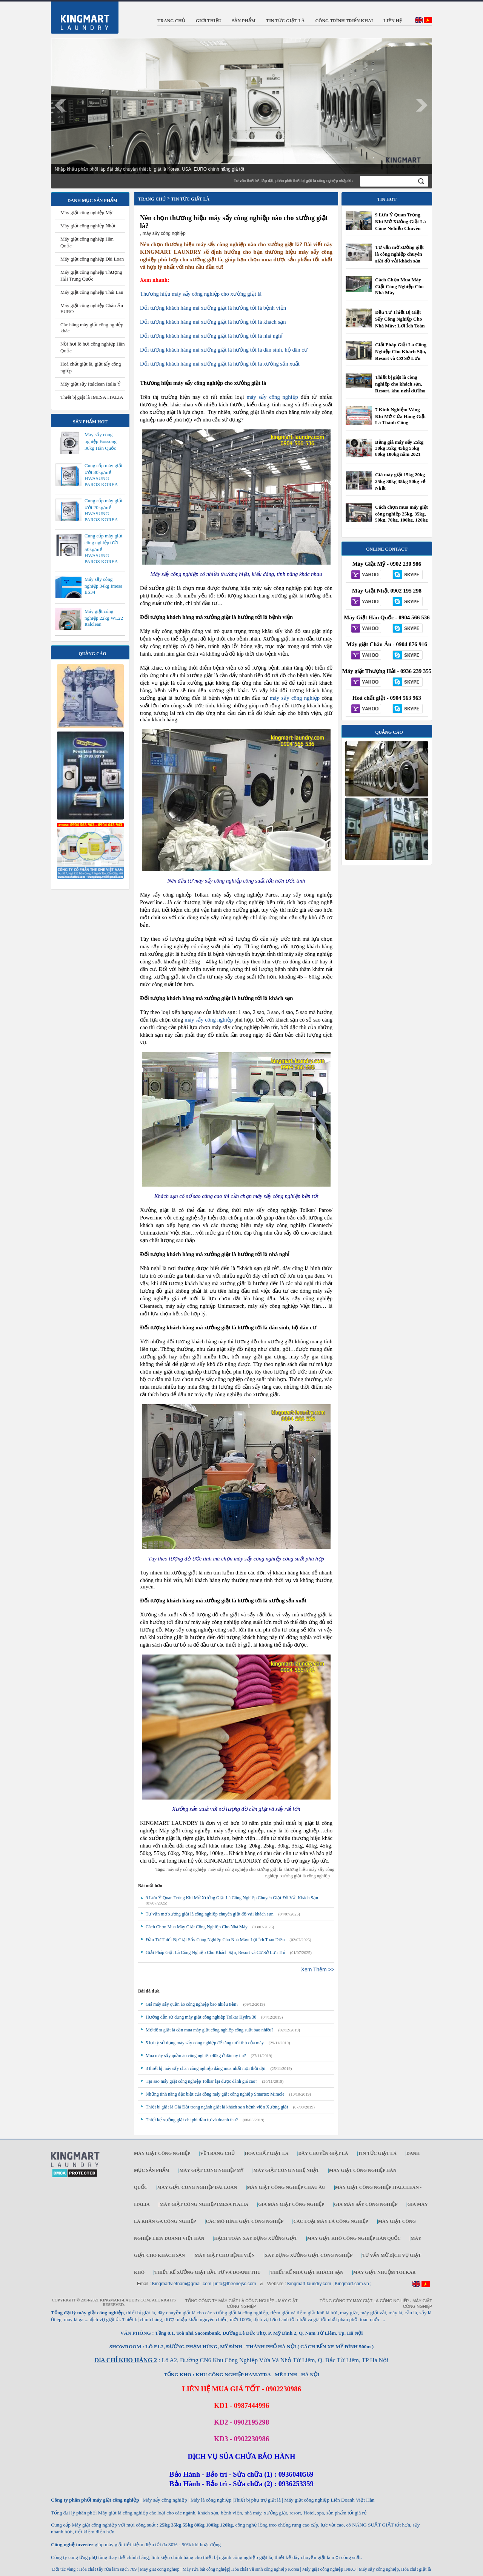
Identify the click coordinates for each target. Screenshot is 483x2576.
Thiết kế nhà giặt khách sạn (307, 2272)
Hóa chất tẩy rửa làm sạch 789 (108, 2569)
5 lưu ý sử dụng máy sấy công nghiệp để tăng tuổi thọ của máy (205, 2042)
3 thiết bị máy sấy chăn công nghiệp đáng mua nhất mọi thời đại (206, 2068)
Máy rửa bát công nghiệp (206, 2569)
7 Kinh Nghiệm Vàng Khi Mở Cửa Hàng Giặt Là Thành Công (400, 416)
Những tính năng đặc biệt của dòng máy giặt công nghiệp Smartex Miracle (215, 2094)
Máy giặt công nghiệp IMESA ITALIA (204, 2204)
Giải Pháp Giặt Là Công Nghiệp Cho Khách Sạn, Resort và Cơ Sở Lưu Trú (215, 1952)
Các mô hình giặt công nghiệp (244, 2221)
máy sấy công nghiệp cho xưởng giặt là (245, 1869)
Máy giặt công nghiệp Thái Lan (91, 292)
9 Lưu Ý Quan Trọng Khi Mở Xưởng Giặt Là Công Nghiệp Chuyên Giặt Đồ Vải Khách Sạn (232, 1897)
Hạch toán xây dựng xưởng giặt (255, 2238)
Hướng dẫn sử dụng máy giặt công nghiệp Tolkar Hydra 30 (201, 2017)
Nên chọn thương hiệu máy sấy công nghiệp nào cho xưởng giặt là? (234, 222)
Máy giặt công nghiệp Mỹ (86, 212)
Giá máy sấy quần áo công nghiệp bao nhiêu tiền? (192, 2004)
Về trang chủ (217, 2153)
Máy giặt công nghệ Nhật (286, 2170)
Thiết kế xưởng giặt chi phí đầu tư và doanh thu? (192, 2119)
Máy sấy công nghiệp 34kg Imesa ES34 (103, 585)
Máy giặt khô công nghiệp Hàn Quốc (354, 2238)
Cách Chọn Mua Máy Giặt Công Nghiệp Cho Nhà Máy (197, 1926)
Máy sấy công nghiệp (379, 2569)
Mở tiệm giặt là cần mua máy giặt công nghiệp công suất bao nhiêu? (210, 2030)
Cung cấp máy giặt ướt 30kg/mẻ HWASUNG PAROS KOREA (103, 475)
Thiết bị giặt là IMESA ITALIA (91, 397)
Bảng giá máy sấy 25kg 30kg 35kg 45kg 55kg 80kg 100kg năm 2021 (399, 448)
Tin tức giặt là (377, 2153)
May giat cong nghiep (159, 2569)
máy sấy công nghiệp (272, 397)
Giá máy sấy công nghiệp (365, 2204)
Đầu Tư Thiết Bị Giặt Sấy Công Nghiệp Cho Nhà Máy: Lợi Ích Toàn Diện (215, 1939)
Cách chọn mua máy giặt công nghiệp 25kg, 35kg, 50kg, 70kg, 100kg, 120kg (401, 513)
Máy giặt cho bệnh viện (225, 2255)
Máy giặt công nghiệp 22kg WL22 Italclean (104, 617)
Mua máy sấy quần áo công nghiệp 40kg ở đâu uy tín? (196, 2055)
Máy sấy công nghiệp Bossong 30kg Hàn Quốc (101, 441)
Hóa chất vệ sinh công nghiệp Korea (265, 2569)
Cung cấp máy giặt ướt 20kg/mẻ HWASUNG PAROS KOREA (103, 510)
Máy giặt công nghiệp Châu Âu (286, 2187)
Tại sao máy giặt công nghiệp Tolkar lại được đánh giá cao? (201, 2081)
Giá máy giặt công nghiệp (291, 2204)
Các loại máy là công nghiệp (330, 2221)
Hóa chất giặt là (266, 2153)
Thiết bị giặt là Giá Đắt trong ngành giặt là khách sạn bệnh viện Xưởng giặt (217, 2107)
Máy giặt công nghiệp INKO (328, 2569)
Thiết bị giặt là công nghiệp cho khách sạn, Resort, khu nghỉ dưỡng (400, 384)
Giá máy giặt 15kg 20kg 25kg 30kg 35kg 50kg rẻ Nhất (400, 481)
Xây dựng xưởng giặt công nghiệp (308, 2255)
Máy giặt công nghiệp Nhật (87, 225)
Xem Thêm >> (317, 1969)
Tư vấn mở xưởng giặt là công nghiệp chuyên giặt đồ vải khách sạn (210, 1914)
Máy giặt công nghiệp (162, 2153)
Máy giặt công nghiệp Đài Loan (92, 259)
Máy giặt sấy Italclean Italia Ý (90, 384)
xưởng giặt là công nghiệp (305, 1875)
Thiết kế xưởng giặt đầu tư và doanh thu (207, 2272)
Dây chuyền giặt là (323, 2153)
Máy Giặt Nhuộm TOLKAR (384, 2272)
